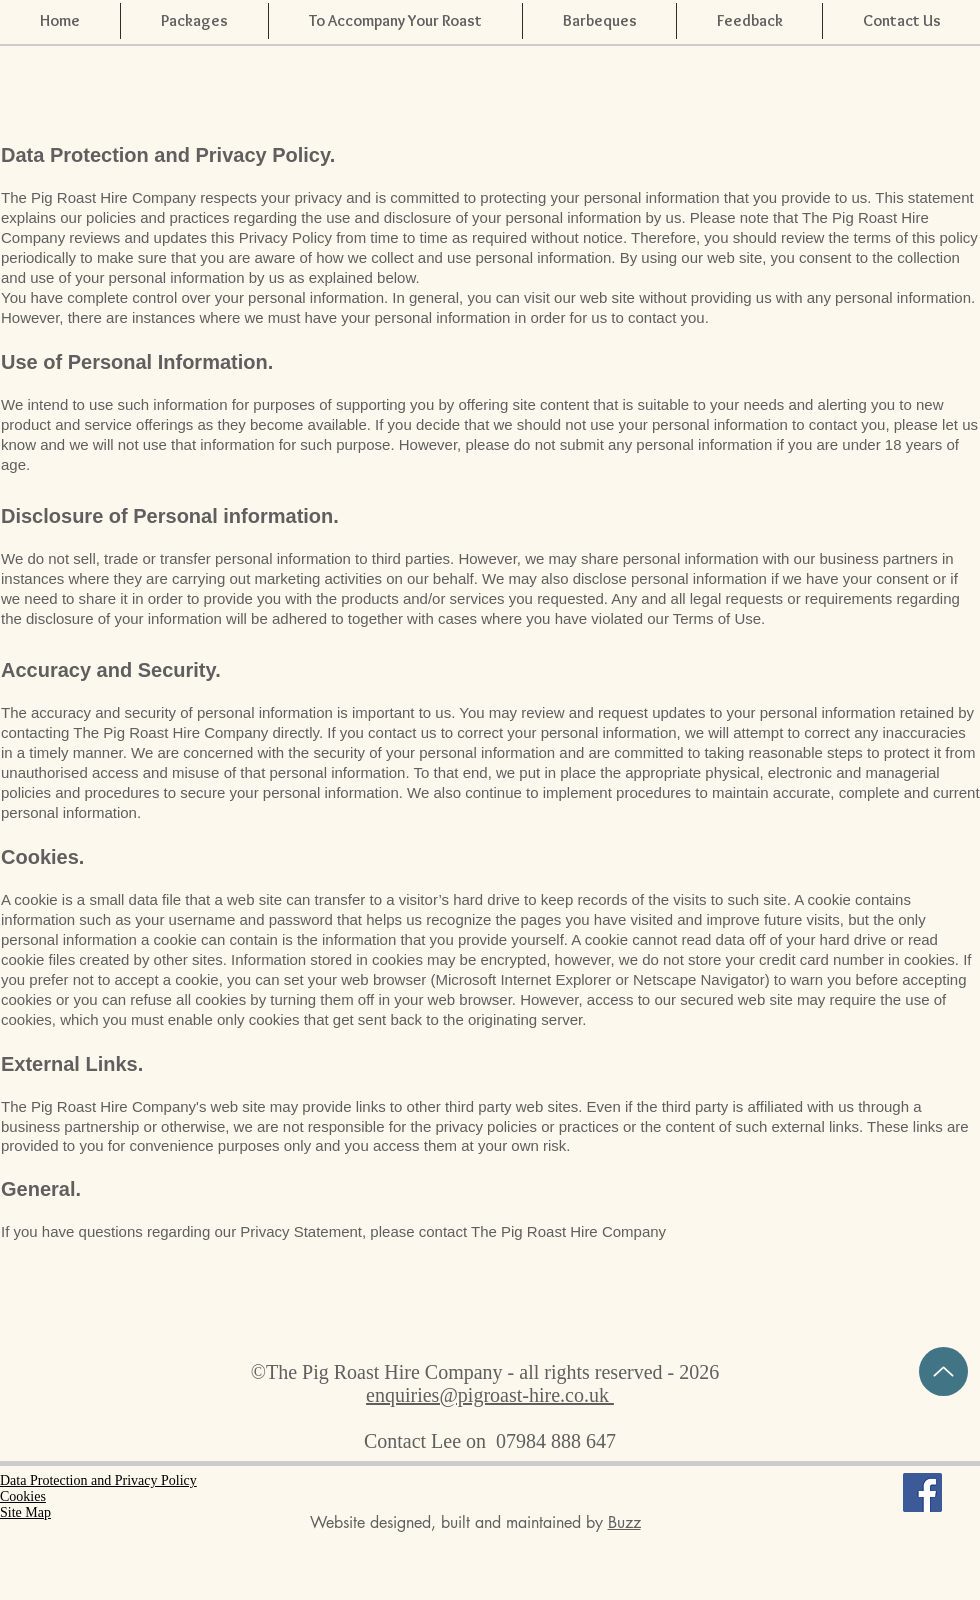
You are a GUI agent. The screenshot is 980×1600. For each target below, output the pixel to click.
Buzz (624, 1522)
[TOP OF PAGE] (943, 1371)
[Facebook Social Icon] (922, 1492)
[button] (749, 21)
